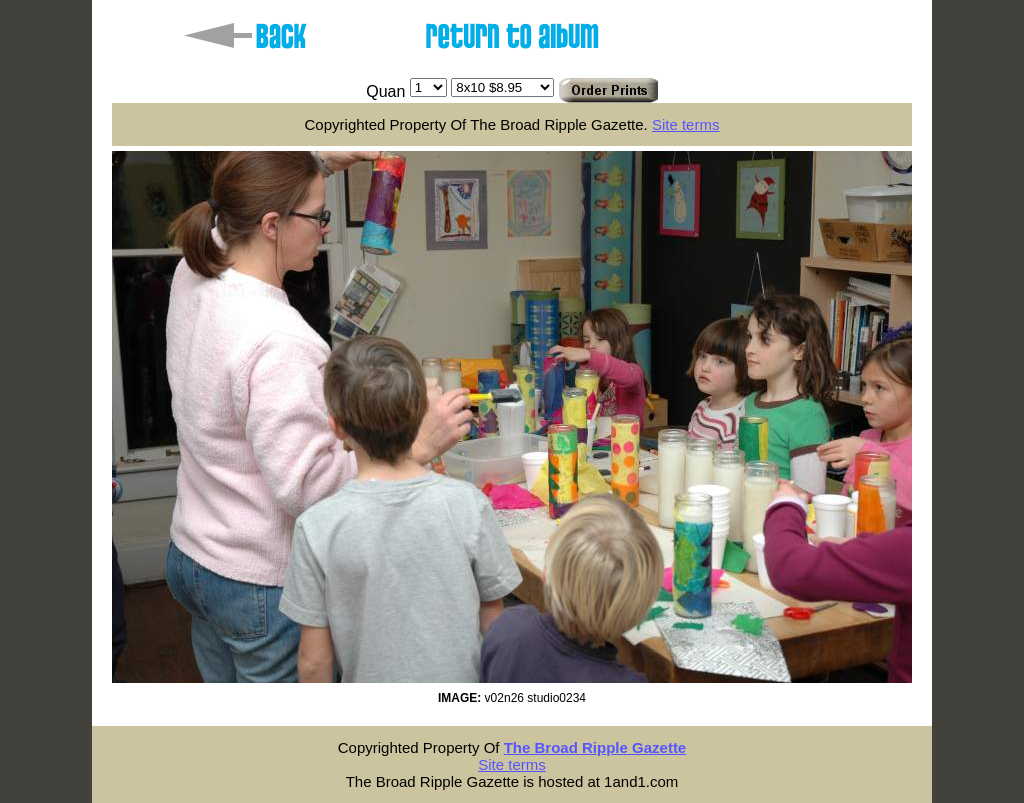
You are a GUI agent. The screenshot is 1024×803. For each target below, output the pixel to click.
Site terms (686, 124)
